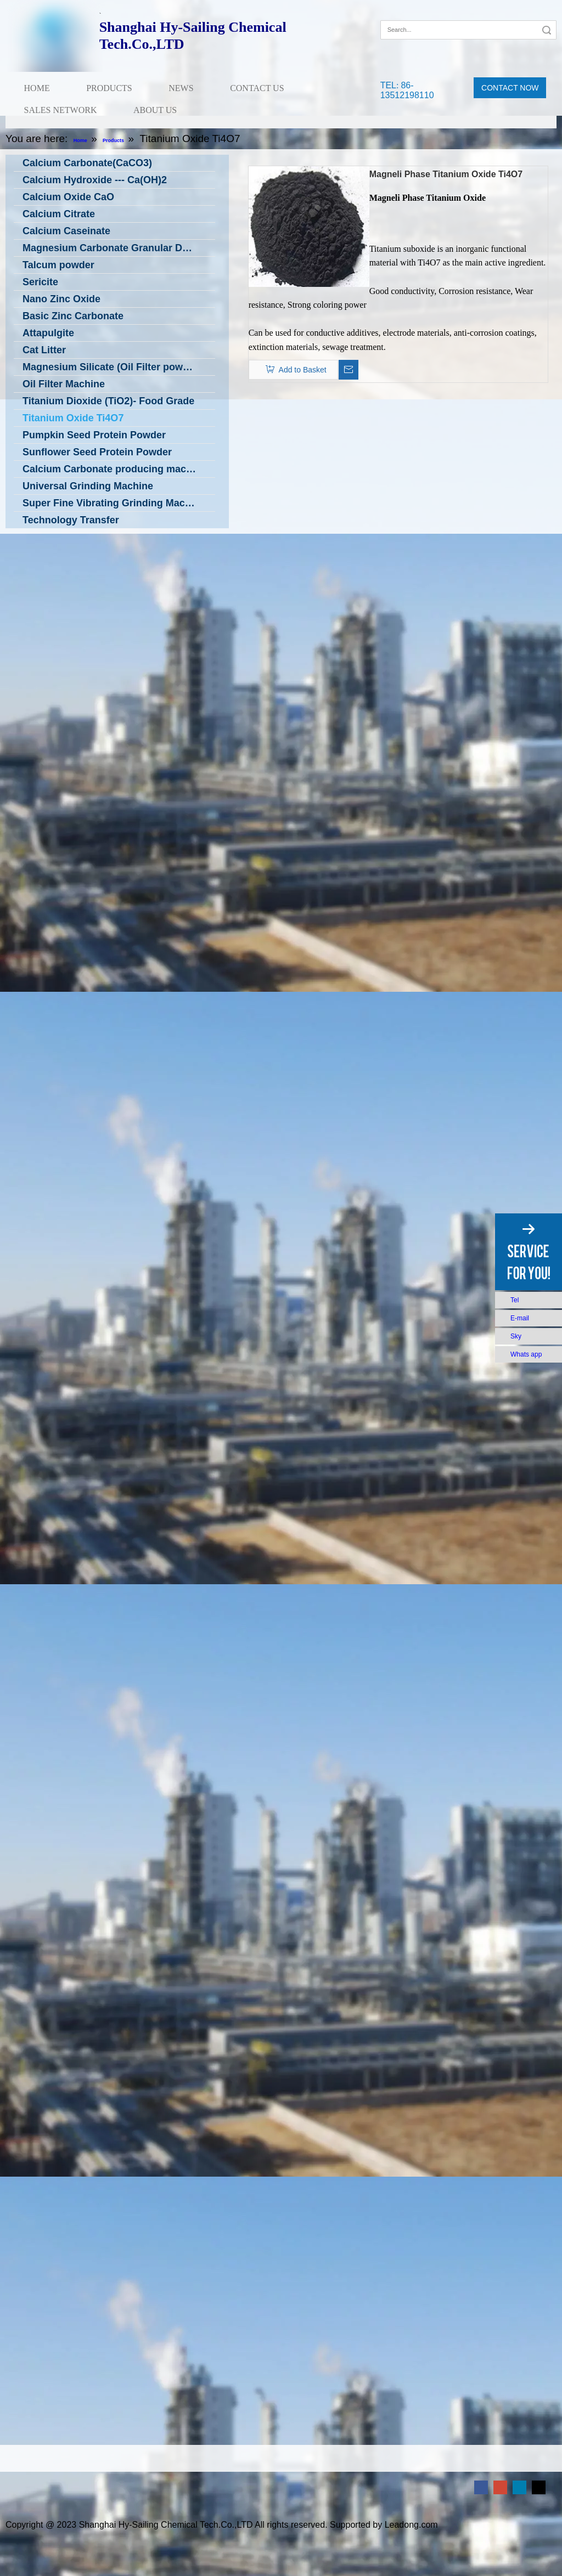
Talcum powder (58, 264)
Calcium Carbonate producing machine (114, 469)
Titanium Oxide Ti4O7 (73, 418)
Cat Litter (44, 349)
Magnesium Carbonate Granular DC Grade (119, 247)
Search (546, 30)
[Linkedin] (519, 2487)
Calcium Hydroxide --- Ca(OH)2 (95, 179)
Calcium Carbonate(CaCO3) (87, 162)
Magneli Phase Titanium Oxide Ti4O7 (446, 174)
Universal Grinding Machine (88, 486)
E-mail (519, 1318)
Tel (514, 1300)
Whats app (526, 1354)
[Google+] (404, 13)
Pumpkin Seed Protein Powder (94, 435)
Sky (515, 1336)
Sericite (40, 281)
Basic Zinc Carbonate (73, 315)
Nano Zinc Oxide (61, 298)
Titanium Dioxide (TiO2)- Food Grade (108, 401)
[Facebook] (388, 13)
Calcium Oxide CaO (68, 196)
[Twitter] (539, 2487)
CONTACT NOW (509, 87)
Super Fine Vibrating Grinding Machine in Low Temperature (119, 503)
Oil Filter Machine (64, 384)
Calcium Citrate (59, 213)
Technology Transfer (71, 520)
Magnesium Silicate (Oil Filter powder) (112, 366)
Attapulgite (48, 332)
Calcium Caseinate (66, 230)
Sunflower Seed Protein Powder (97, 452)
